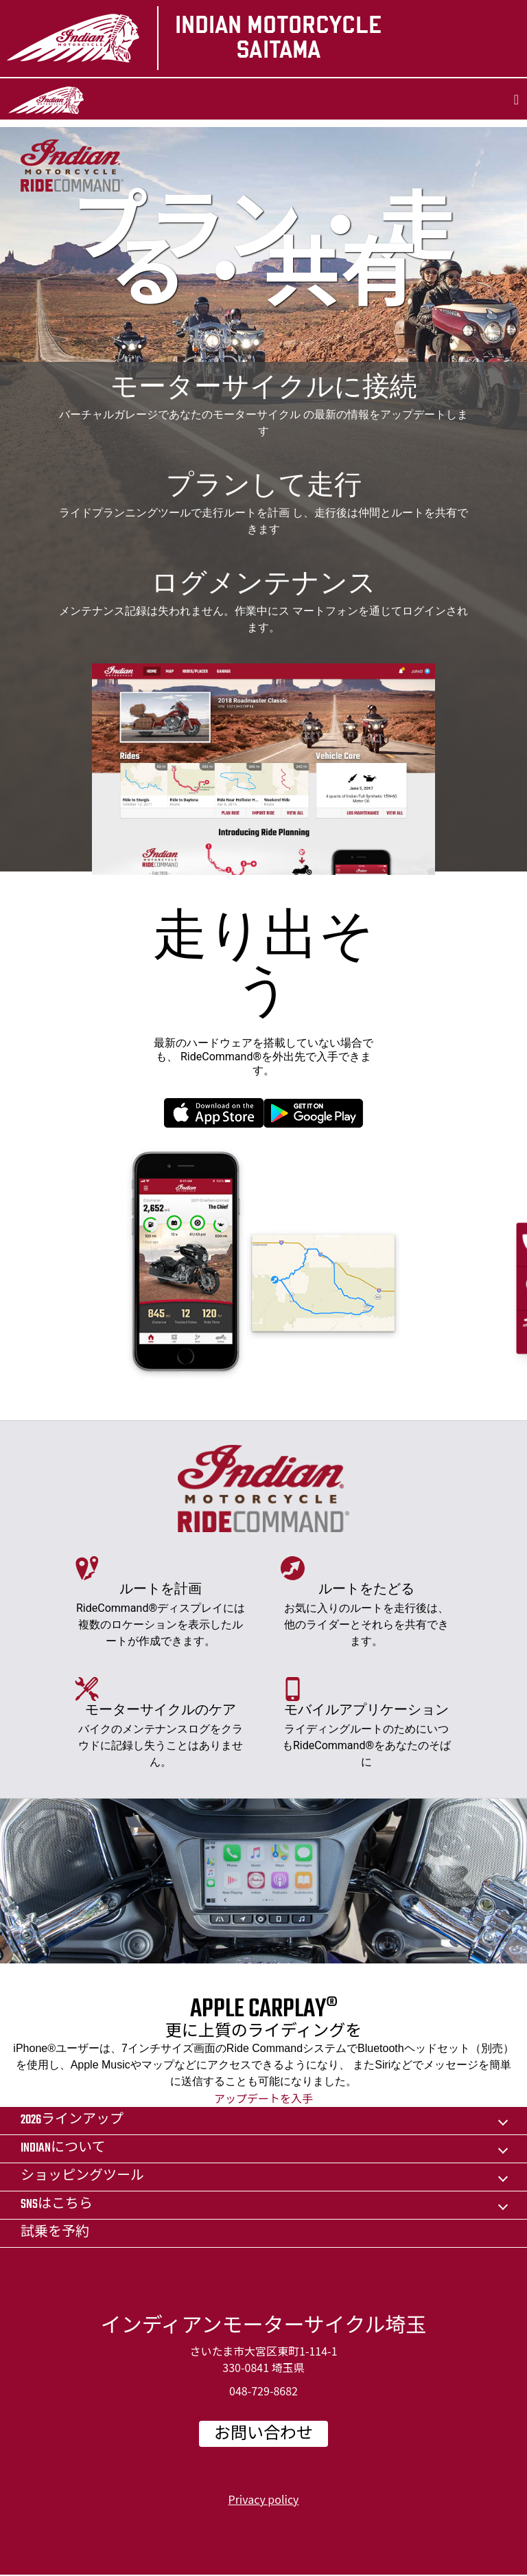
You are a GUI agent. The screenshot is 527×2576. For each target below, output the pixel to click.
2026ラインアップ (72, 2120)
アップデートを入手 (263, 2098)
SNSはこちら (57, 2205)
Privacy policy (264, 2499)
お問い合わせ (263, 2434)
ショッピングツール (82, 2177)
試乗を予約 (55, 2233)
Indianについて (63, 2148)
